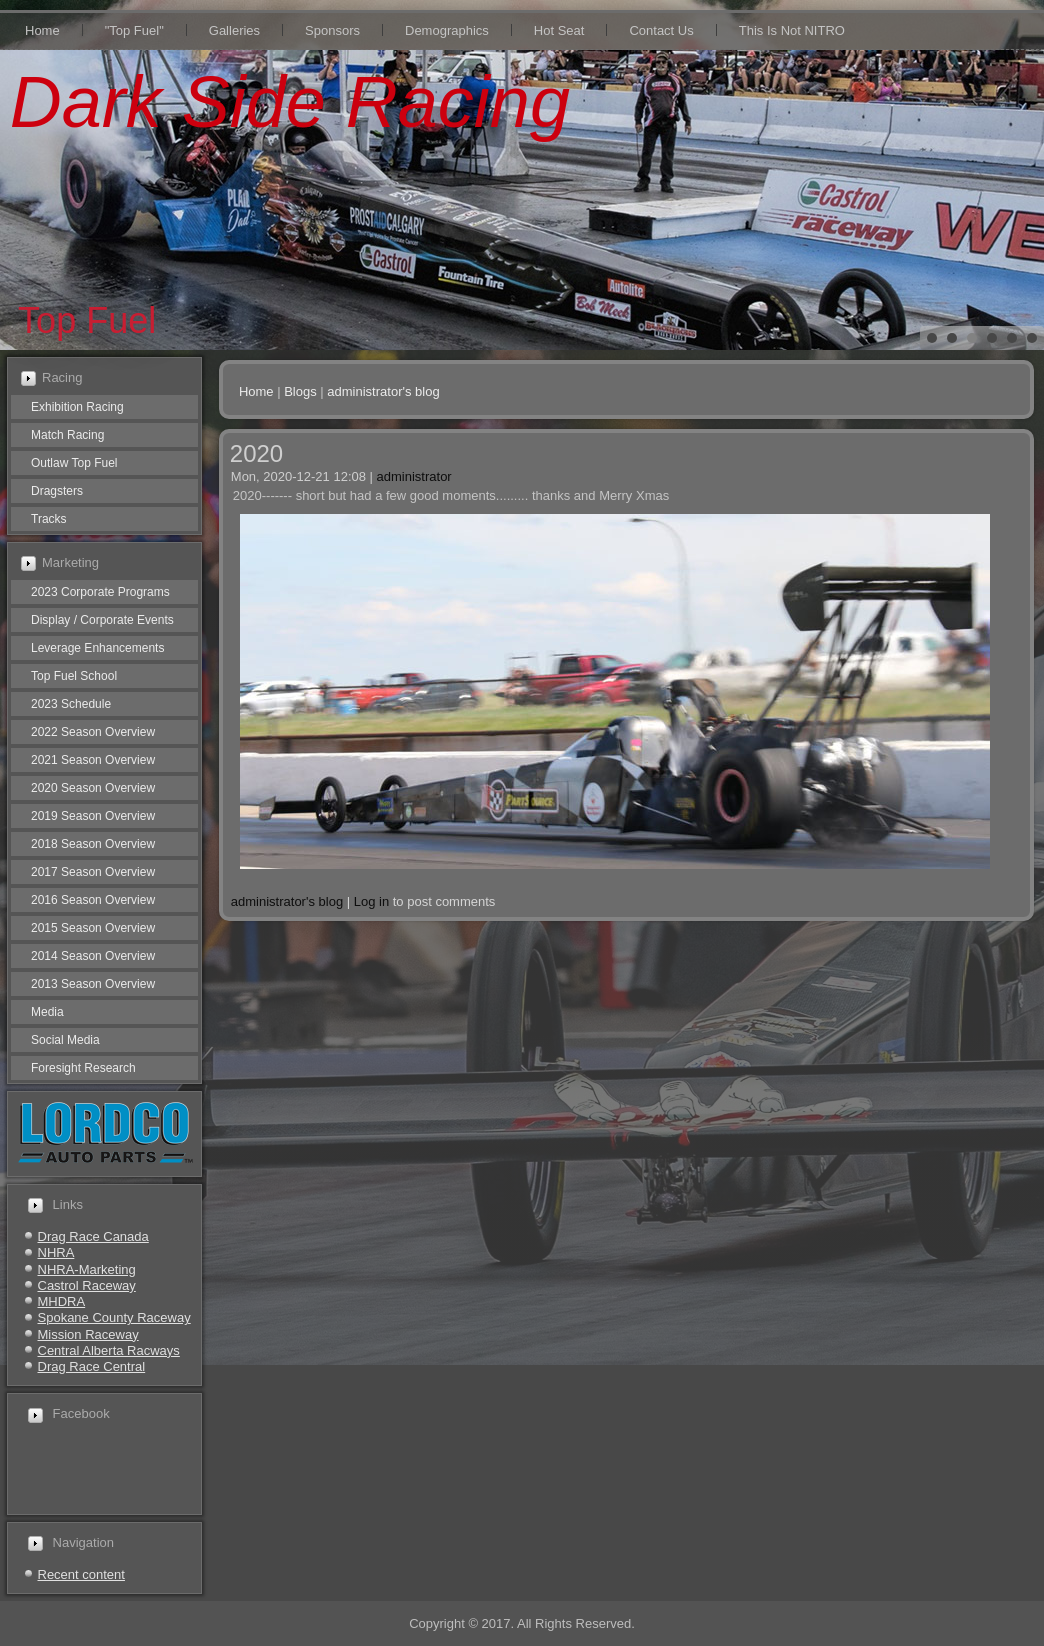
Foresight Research (83, 1068)
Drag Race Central (92, 1366)
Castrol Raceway (87, 1285)
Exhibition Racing (77, 407)
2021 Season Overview (93, 760)
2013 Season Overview (93, 984)
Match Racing (67, 435)
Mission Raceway (88, 1334)
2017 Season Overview (93, 872)
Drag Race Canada (93, 1236)
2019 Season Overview (93, 816)
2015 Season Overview (93, 928)
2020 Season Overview (93, 788)
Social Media (65, 1040)
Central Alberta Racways (109, 1350)
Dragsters (57, 491)
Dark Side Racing (290, 102)
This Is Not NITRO (792, 30)
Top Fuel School (74, 676)
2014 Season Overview (93, 956)
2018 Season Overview (93, 844)
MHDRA (62, 1301)
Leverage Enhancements (97, 648)
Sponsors (332, 30)
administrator (414, 476)
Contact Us (661, 30)
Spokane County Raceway (114, 1317)
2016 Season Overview (93, 900)
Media (47, 1012)
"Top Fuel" (134, 30)
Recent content (81, 1574)
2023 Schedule (71, 704)
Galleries (234, 30)
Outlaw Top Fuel (74, 463)
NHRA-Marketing (87, 1269)
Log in (371, 901)
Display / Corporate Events (102, 620)
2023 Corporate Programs (100, 592)
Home (42, 30)
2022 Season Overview (93, 732)
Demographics (447, 30)
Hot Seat (559, 30)
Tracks (49, 519)
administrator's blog (383, 391)
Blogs (300, 391)
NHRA (56, 1252)
